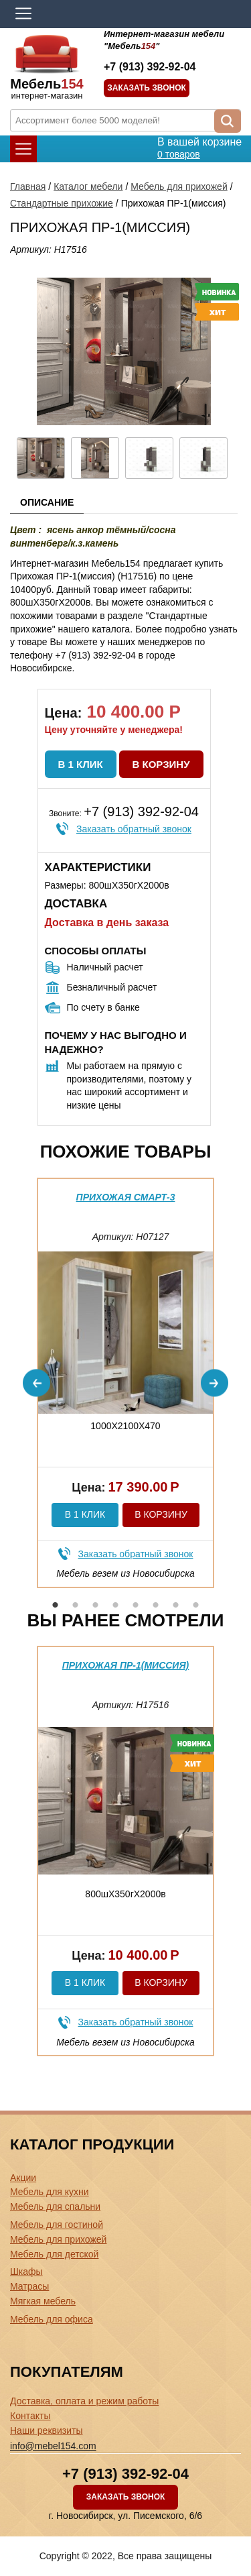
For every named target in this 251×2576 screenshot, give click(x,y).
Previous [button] (36, 1382)
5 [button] (136, 1605)
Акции (23, 2177)
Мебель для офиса (51, 2319)
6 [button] (156, 1605)
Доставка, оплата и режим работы (84, 2401)
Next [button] (214, 1382)
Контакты (30, 2415)
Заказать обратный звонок (133, 829)
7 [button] (176, 1605)
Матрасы (29, 2286)
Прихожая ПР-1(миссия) (125, 1665)
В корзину (161, 764)
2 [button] (75, 1605)
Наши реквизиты (46, 2430)
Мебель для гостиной (56, 2224)
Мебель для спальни (55, 2206)
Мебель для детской (54, 2254)
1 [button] (55, 1605)
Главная (28, 186)
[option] (125, 1383)
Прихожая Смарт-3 (125, 1197)
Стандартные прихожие (61, 203)
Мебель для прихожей (179, 186)
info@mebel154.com (53, 2446)
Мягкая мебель (43, 2301)
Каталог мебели (88, 186)
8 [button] (196, 1605)
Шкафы (26, 2271)
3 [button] (95, 1605)
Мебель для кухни (49, 2191)
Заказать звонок (146, 88)
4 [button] (115, 1605)
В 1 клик (80, 764)
